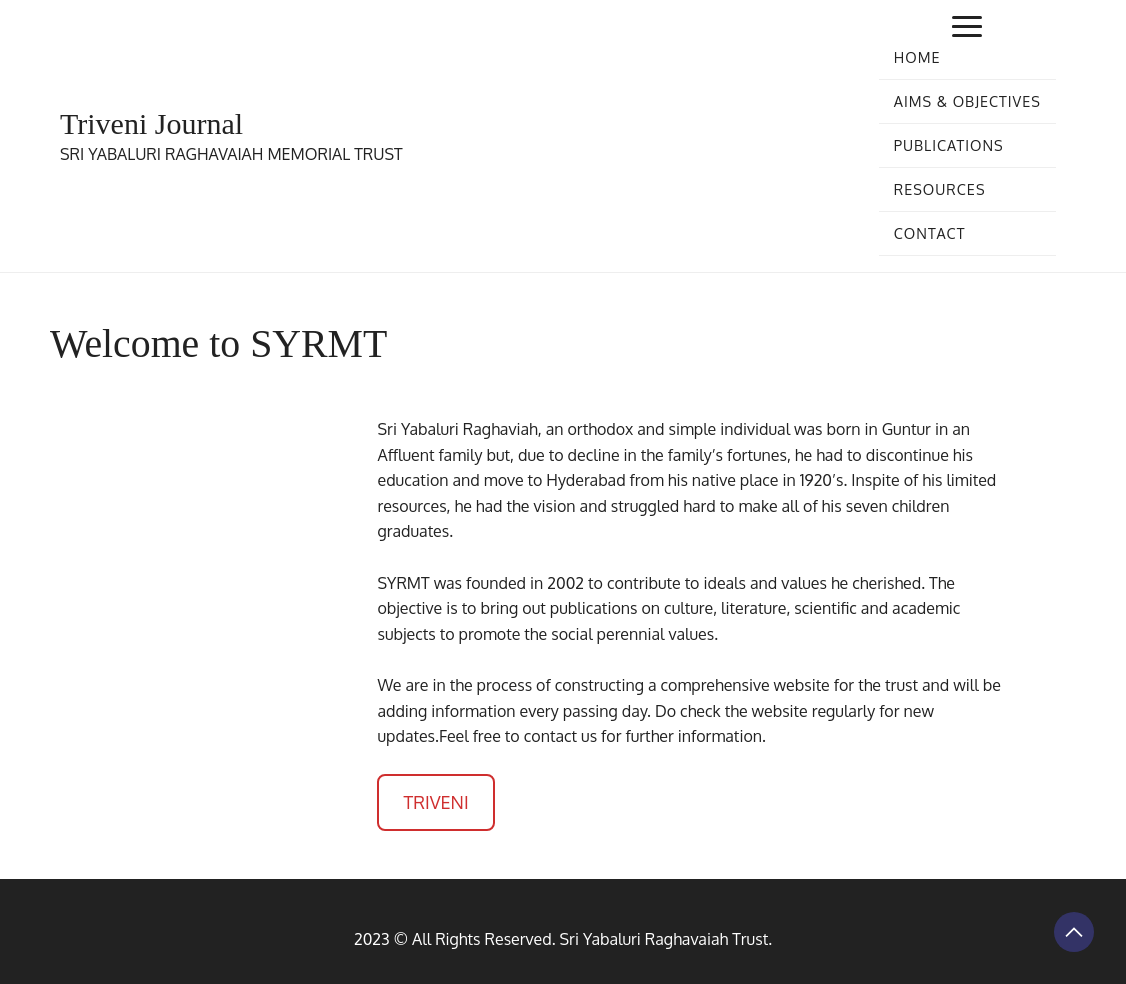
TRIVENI (435, 802)
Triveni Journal (151, 123)
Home (917, 57)
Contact (930, 233)
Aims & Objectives (967, 101)
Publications (949, 145)
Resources (940, 189)
